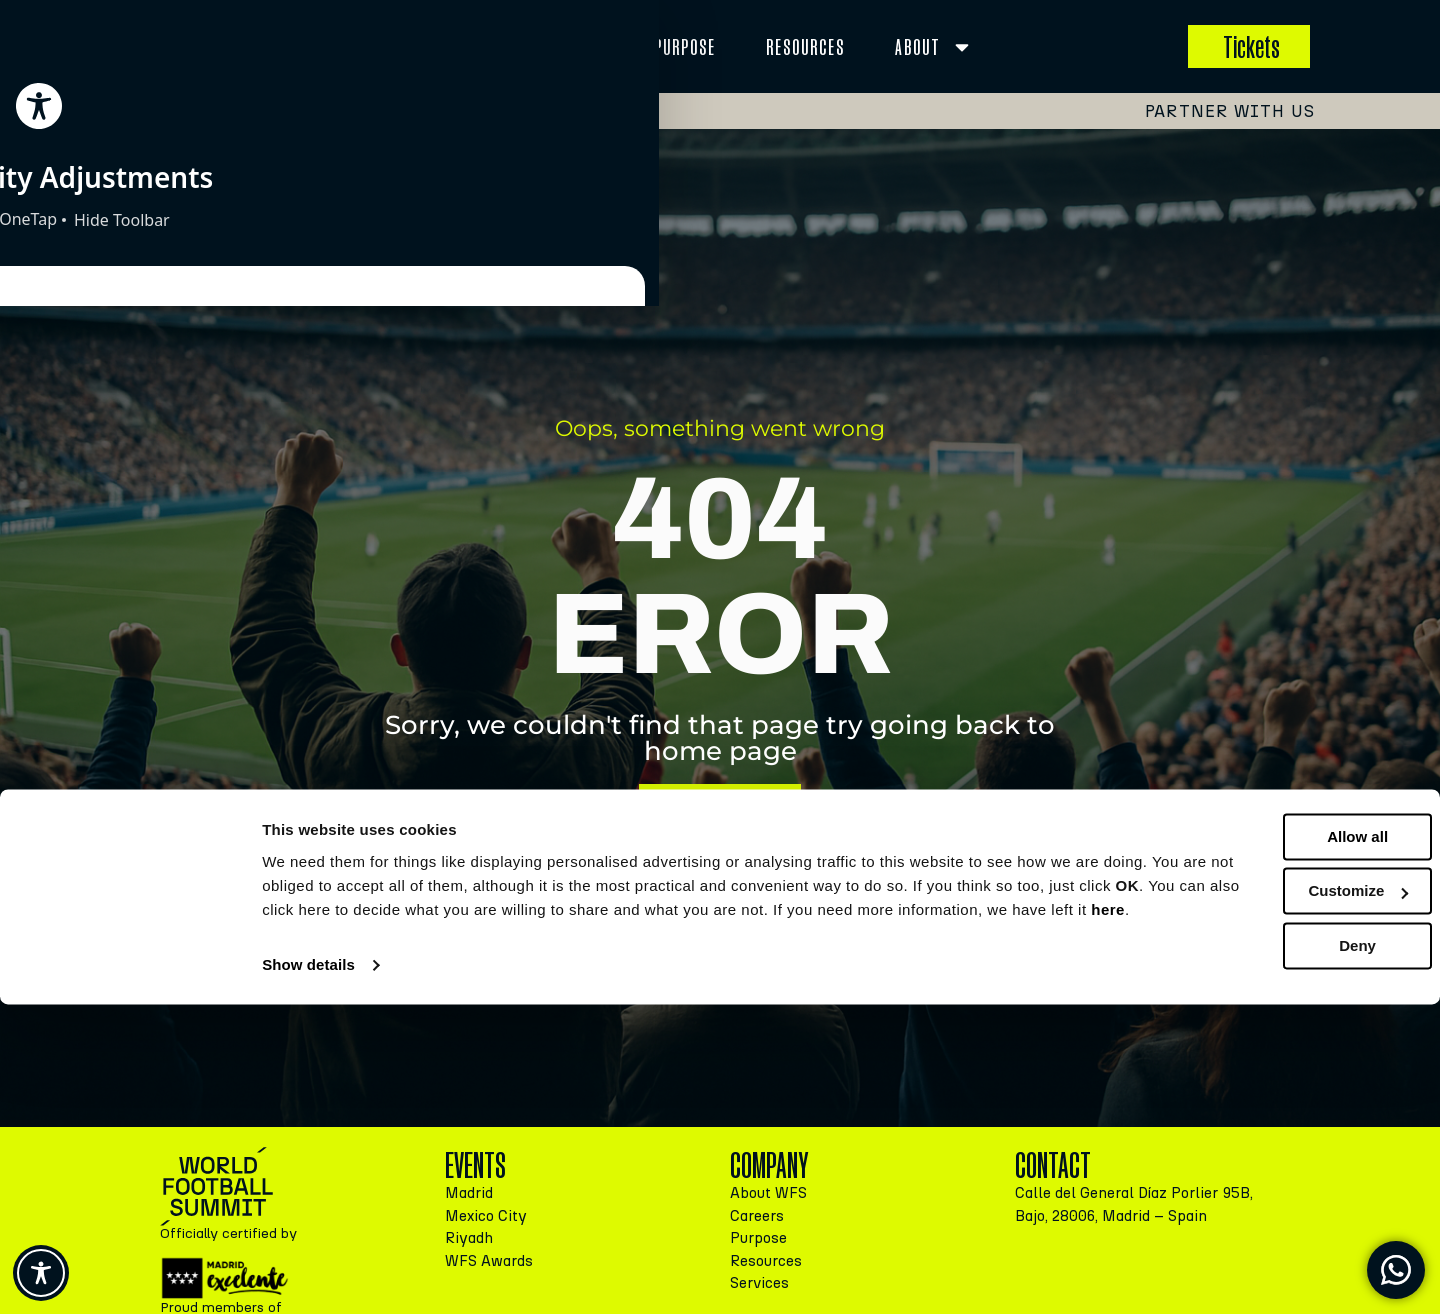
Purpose (685, 46)
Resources (805, 46)
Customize (1274, 1176)
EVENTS (415, 47)
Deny (1273, 1231)
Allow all (1273, 1122)
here (553, 1219)
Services (555, 47)
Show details (308, 1274)
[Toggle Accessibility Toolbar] (41, 1273)
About (934, 47)
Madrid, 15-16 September (309, 110)
